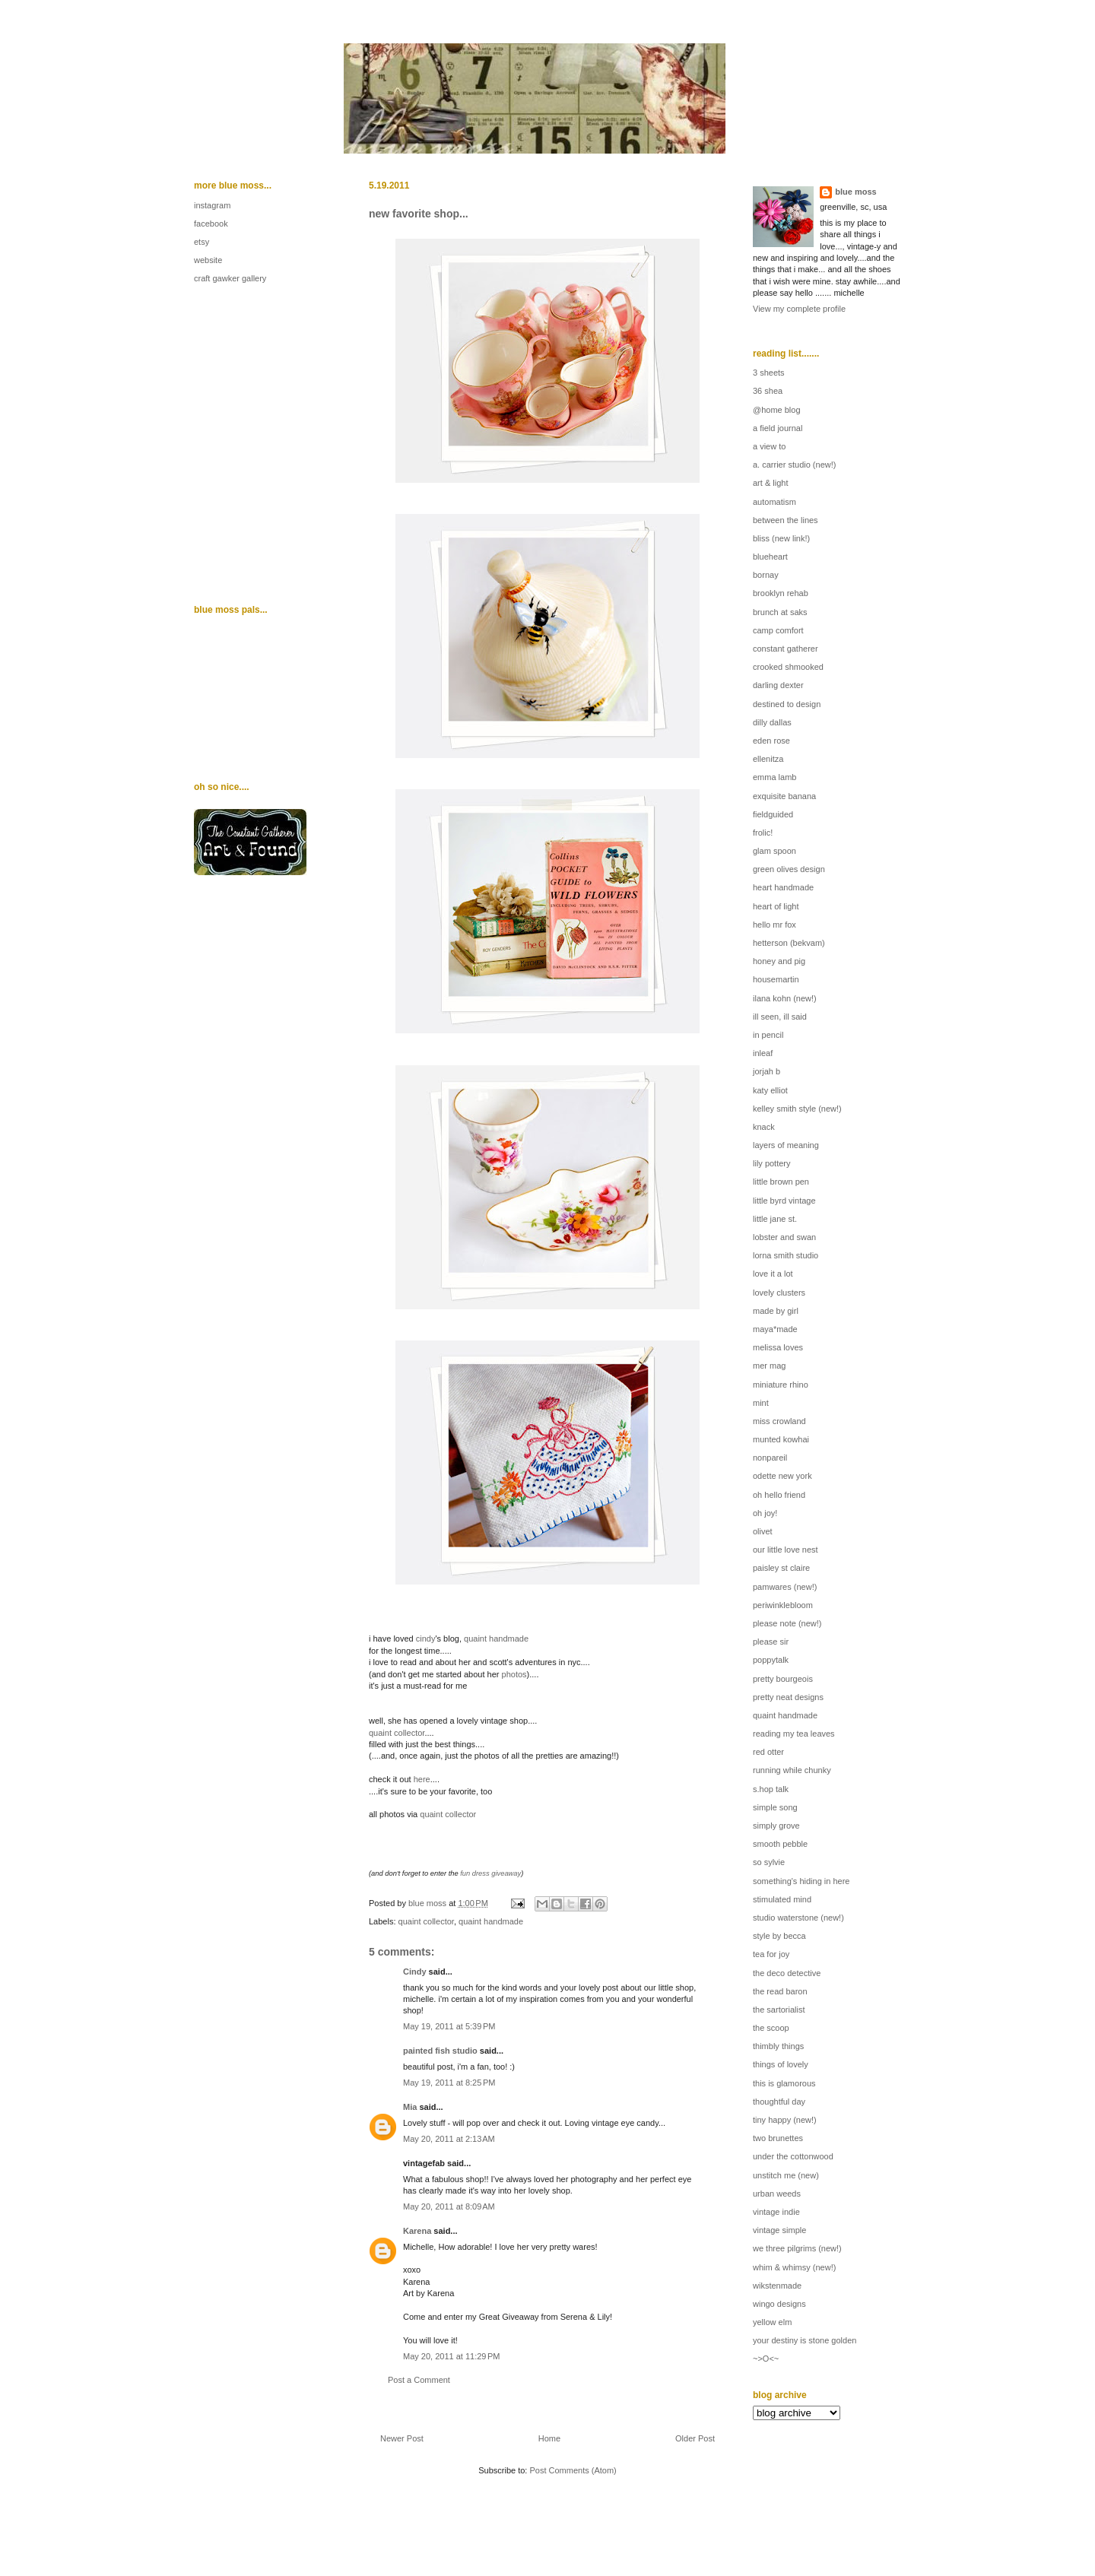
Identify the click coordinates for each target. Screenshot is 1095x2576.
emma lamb (774, 777)
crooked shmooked (788, 666)
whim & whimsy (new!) (794, 2267)
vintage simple (779, 2230)
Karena (417, 2230)
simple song (775, 1807)
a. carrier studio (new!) (794, 464)
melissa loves (778, 1347)
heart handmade (783, 887)
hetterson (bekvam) (789, 942)
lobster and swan (784, 1237)
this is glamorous (784, 2083)
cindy (426, 1638)
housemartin (776, 979)
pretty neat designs (788, 1697)
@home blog (777, 409)
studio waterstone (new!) (798, 1917)
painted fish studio (440, 2050)
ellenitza (768, 758)
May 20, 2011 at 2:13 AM (449, 2138)
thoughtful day (779, 2101)
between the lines (785, 520)
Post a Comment (419, 2379)
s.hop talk (771, 1789)
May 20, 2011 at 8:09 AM (449, 2206)
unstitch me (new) (786, 2175)
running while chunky (792, 1770)
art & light (770, 482)
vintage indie (776, 2211)
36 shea (767, 390)
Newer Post (402, 2438)
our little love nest (785, 1549)
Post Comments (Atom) (572, 2470)
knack (764, 1126)
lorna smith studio (785, 1255)
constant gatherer (785, 648)
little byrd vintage (784, 1200)
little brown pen (781, 1181)
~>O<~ (766, 2358)
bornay (766, 574)
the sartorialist (779, 2009)
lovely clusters (779, 1292)
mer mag (769, 1365)
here (422, 1779)
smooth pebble (780, 1843)
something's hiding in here (801, 1881)
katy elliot (770, 1090)
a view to (769, 446)
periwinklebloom (783, 1605)
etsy (201, 241)
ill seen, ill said (780, 1016)
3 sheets (769, 372)
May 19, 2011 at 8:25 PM (449, 2082)
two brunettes (778, 2138)
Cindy (415, 1971)
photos (514, 1674)
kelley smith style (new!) (797, 1108)
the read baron (780, 1991)
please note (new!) (787, 1623)
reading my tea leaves (794, 1733)
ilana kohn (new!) (785, 998)
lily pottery (772, 1163)
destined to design (786, 704)
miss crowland (779, 1421)
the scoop (771, 2027)
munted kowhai (781, 1439)
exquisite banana (784, 796)
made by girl (775, 1310)
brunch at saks (780, 612)
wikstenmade (777, 2285)
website (208, 260)
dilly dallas (772, 722)
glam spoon (774, 850)
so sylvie (769, 1862)
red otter (768, 1751)
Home (549, 2438)
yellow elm (772, 2322)
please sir (771, 1641)
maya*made (775, 1329)
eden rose (771, 740)
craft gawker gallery (230, 278)
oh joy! (765, 1513)
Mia (410, 2106)
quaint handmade (496, 1638)
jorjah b (766, 1071)
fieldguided (773, 814)
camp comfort (778, 630)
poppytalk (771, 1659)
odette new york (782, 1475)
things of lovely (780, 2064)
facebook (211, 223)
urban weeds (777, 2193)
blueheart (770, 556)
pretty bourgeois (783, 1678)
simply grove (776, 1825)
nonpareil (770, 1457)
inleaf (763, 1053)
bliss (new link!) (781, 538)
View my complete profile (799, 308)
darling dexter (778, 685)
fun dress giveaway (490, 1873)
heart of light (776, 906)
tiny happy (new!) (785, 2119)
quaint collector (396, 1732)
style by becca (779, 1935)
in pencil (768, 1034)
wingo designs (779, 2303)
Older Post (695, 2438)
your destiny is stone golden (804, 2340)
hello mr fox (774, 924)
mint (761, 1402)
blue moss (855, 191)
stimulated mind (782, 1899)
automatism (774, 501)
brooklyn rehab (780, 593)
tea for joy (771, 1954)
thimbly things (778, 2046)
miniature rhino (780, 1384)
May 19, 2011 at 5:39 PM (449, 2026)
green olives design (789, 869)
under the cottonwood (793, 2156)
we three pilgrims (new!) (797, 2248)
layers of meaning (786, 1145)
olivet (763, 1531)
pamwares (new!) (785, 1586)
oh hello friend (779, 1494)
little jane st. (775, 1218)
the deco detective (786, 1973)
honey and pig (779, 961)
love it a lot (773, 1273)
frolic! (763, 832)
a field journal (777, 428)
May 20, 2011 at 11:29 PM (451, 2356)
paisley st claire (781, 1567)
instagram (212, 205)
